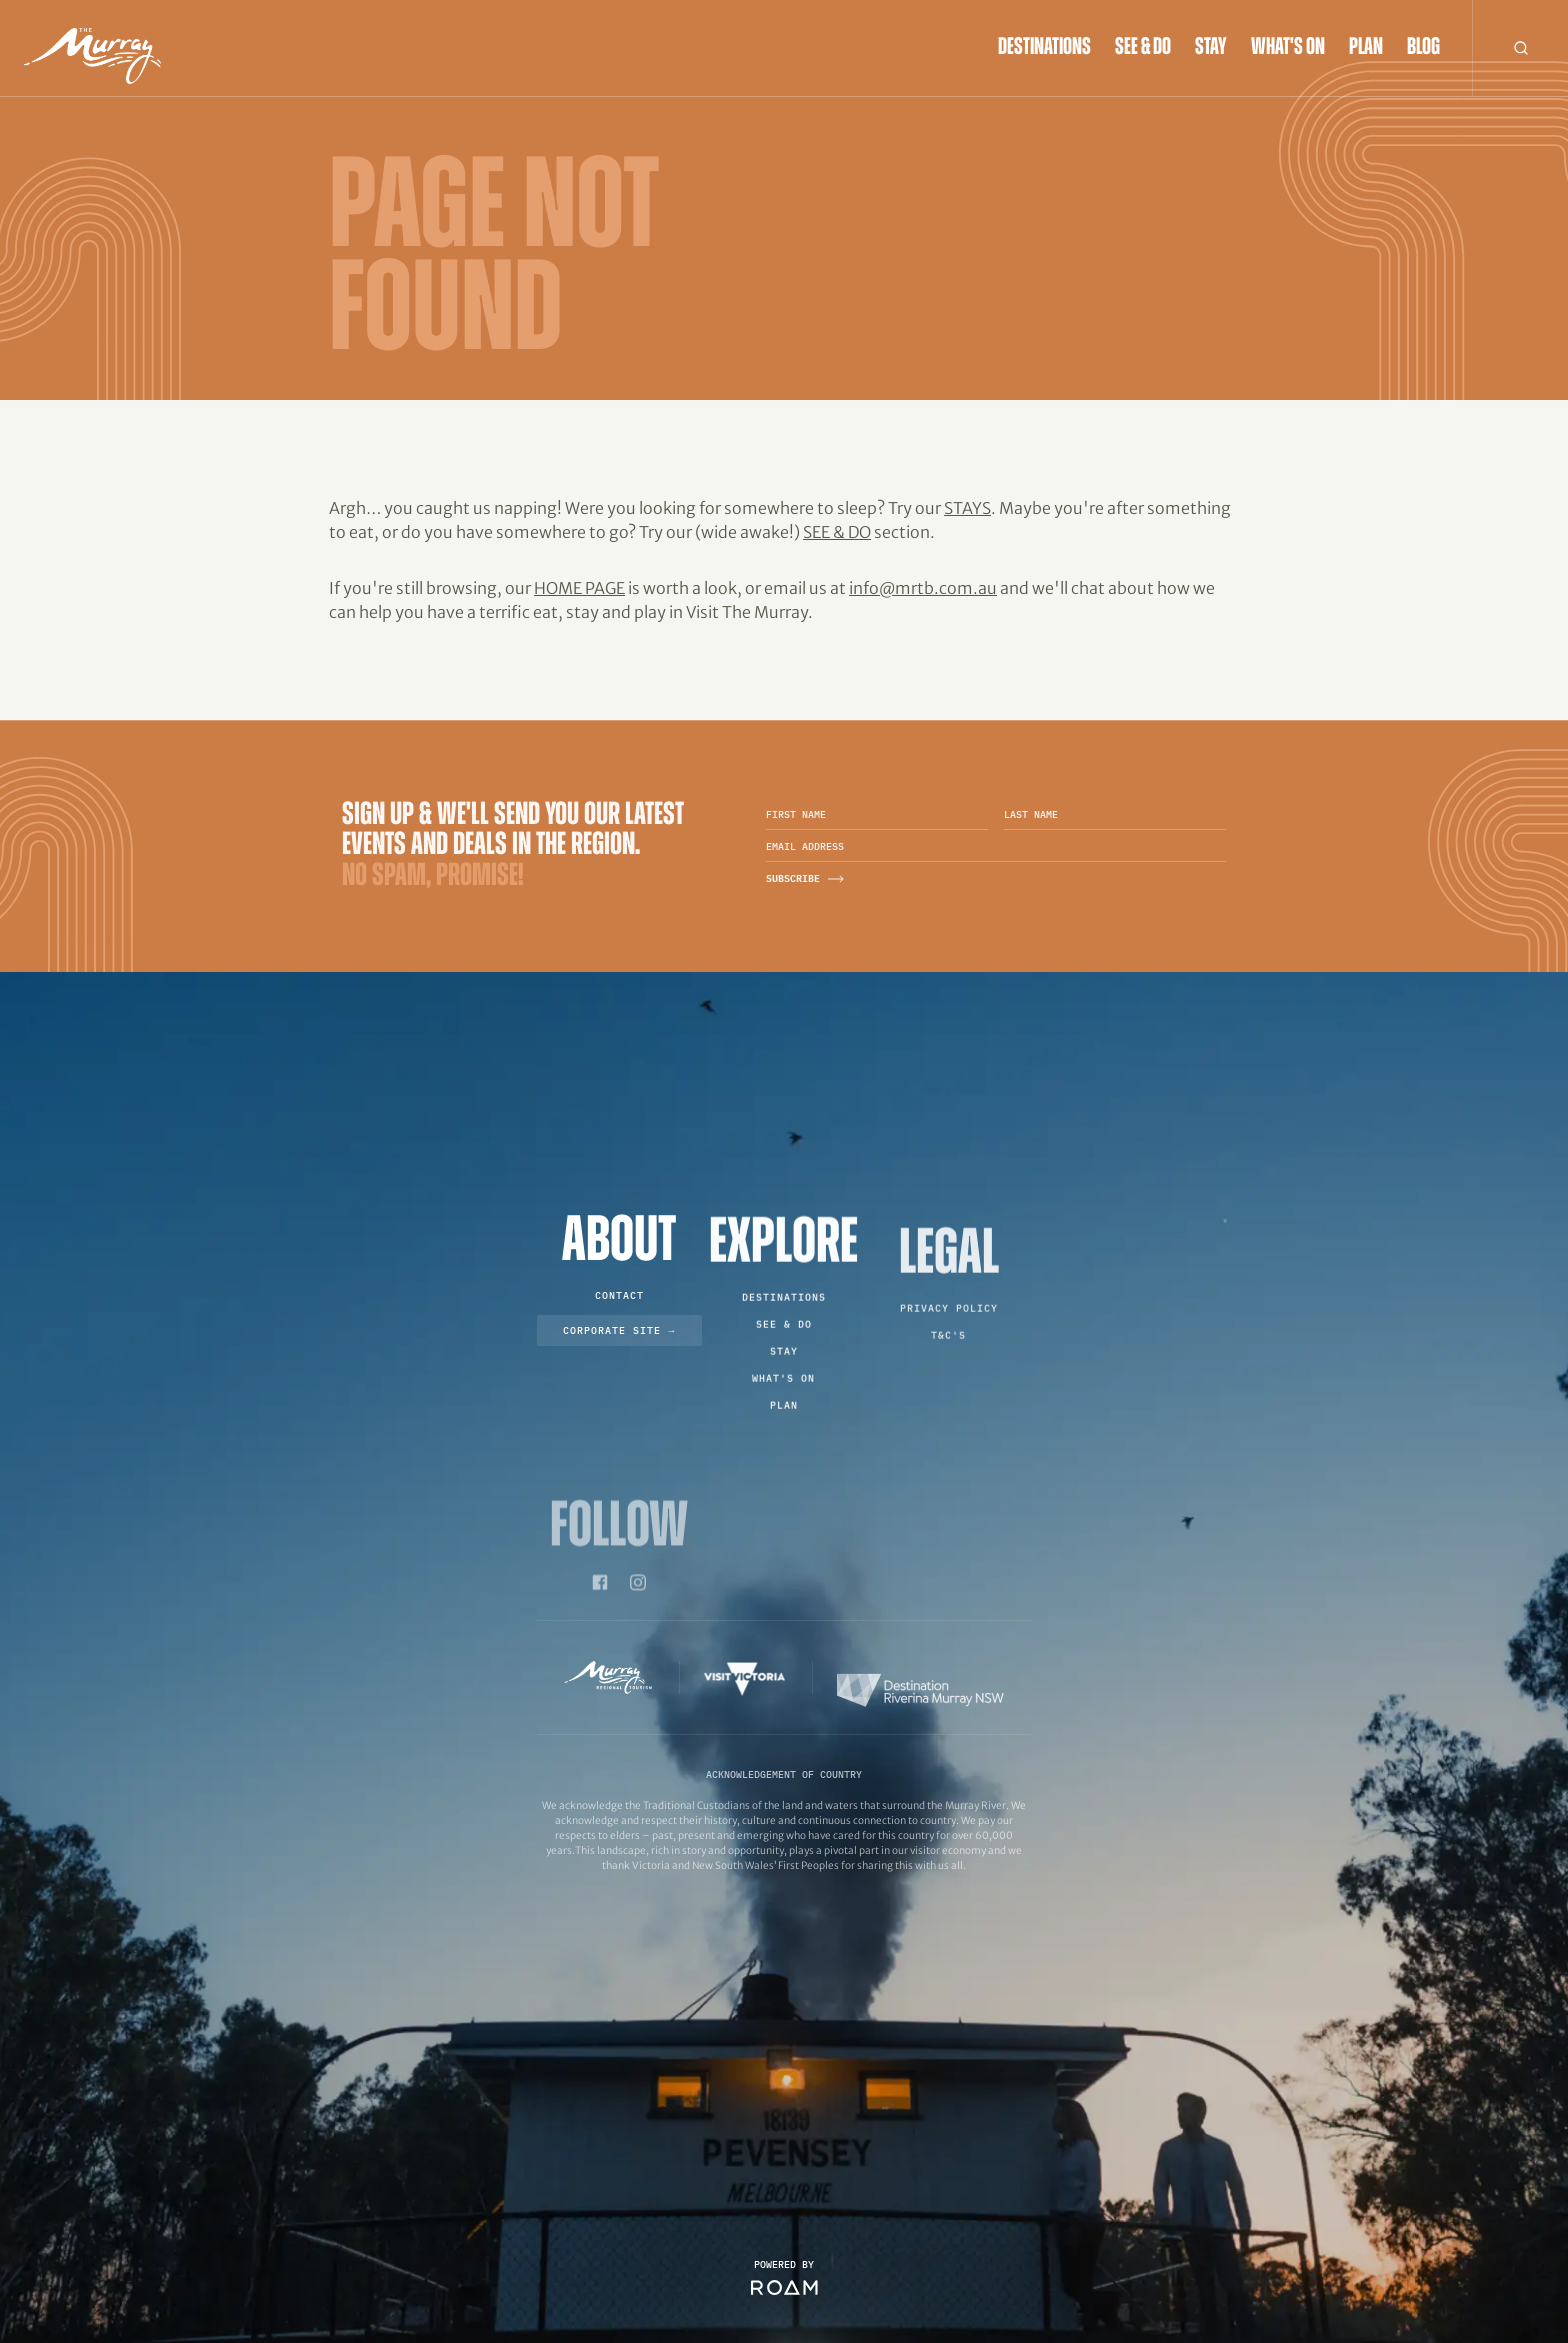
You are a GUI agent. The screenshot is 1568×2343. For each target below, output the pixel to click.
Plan (1366, 48)
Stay (1211, 48)
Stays (967, 508)
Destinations (1044, 48)
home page (579, 588)
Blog (1423, 48)
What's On (1288, 48)
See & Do (1143, 48)
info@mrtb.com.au (923, 588)
